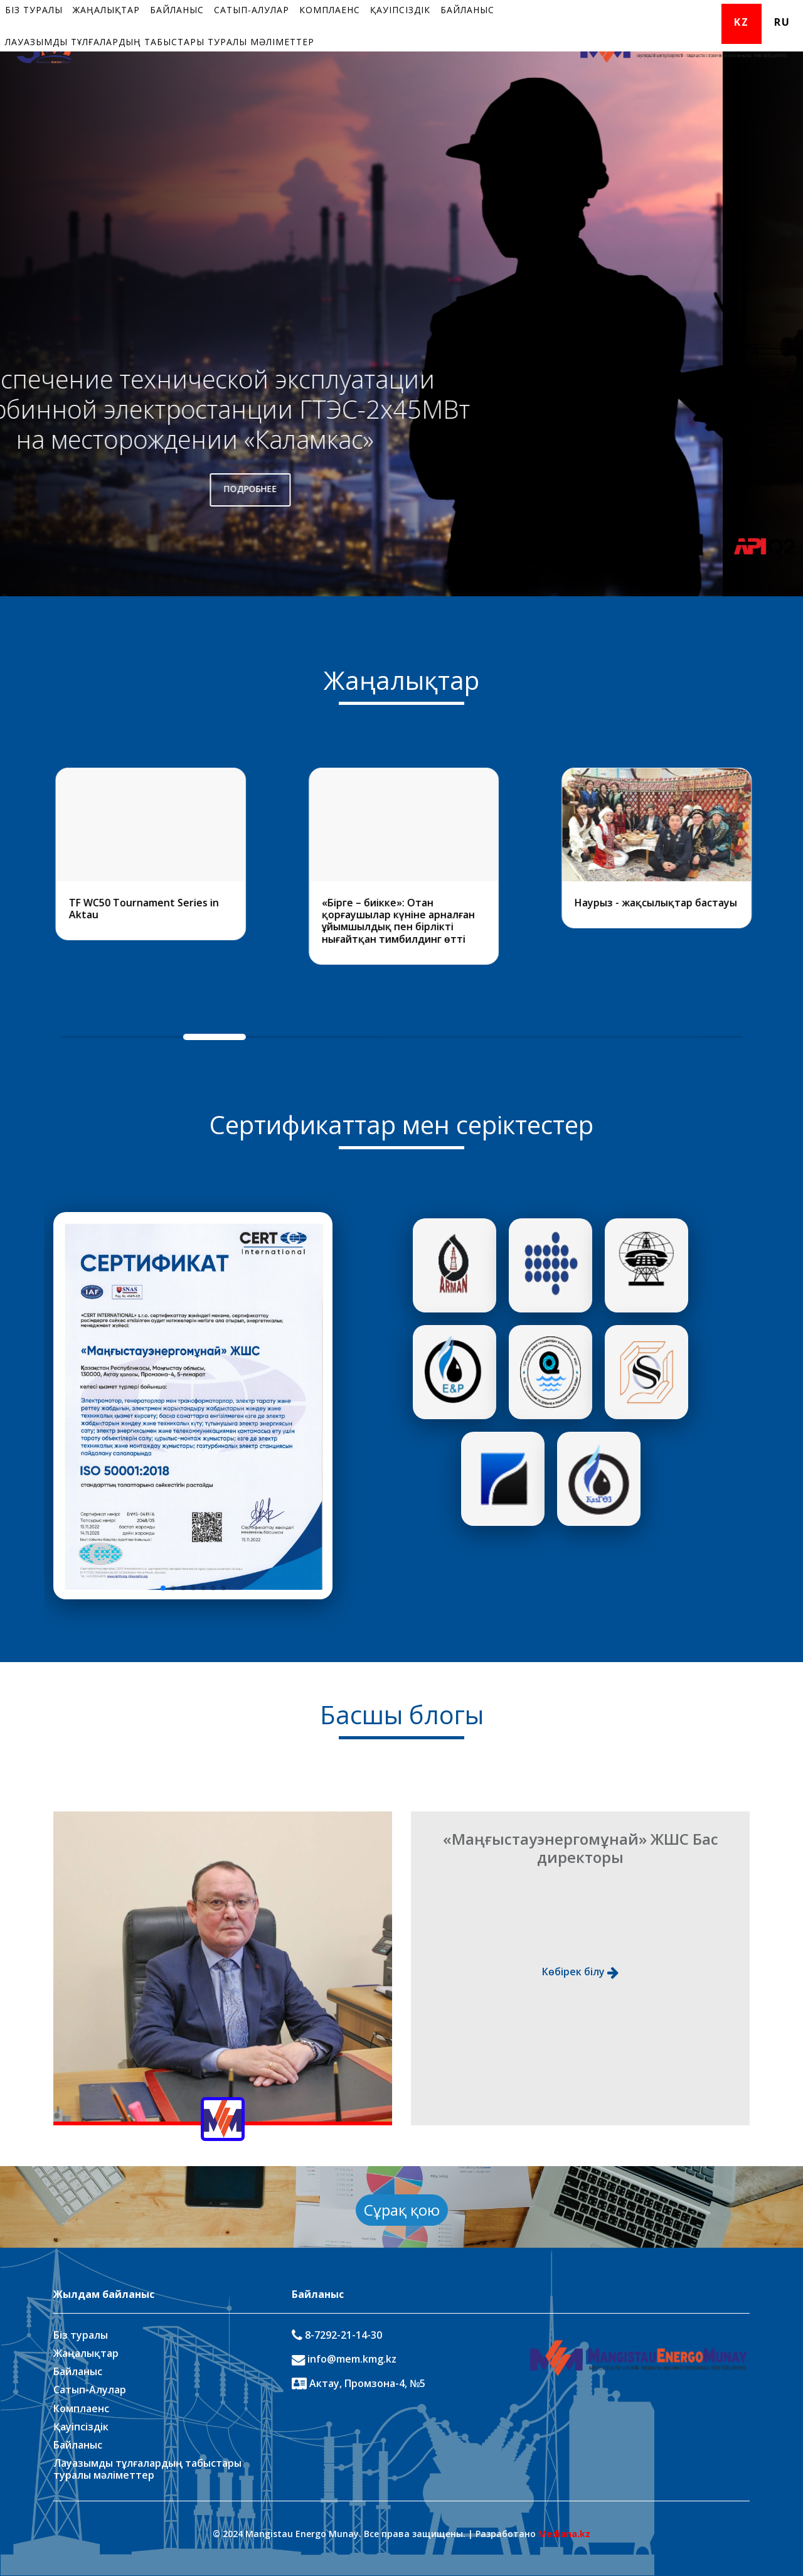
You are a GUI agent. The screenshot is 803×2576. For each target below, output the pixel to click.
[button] (163, 1588)
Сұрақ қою (402, 2209)
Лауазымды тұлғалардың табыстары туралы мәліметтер (159, 42)
